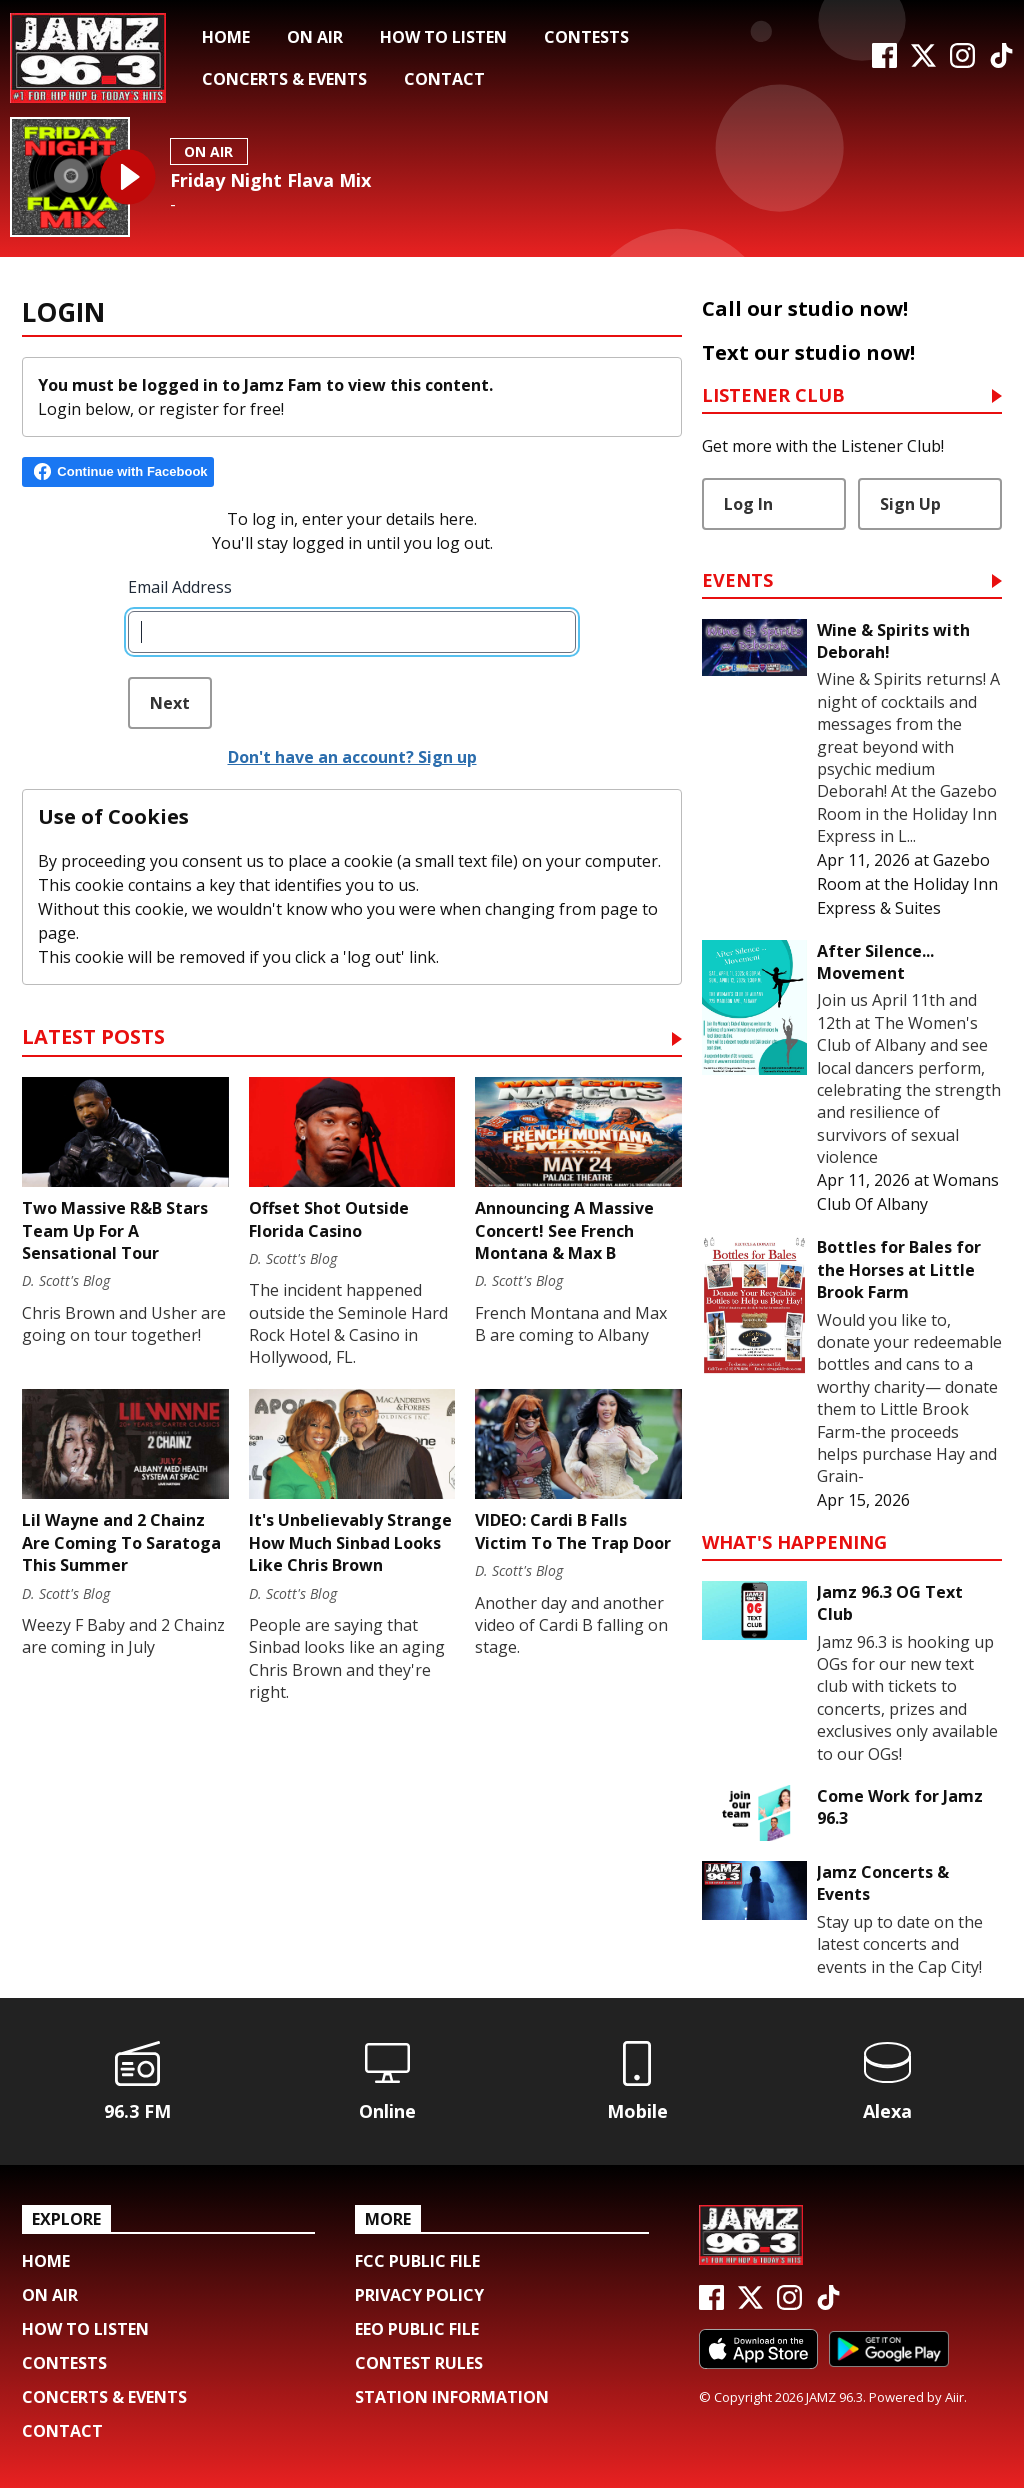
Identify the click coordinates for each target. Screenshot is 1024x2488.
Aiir (954, 2397)
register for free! (221, 409)
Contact (444, 79)
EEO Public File (417, 2329)
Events (737, 581)
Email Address (180, 587)
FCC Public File (417, 2261)
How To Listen (443, 37)
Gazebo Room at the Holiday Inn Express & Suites (907, 884)
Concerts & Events (284, 79)
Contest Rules (419, 2363)
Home (226, 37)
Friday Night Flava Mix (270, 180)
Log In (748, 504)
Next (170, 703)
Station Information (452, 2397)
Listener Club (773, 396)
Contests (586, 37)
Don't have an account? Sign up (352, 757)
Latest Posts (93, 1038)
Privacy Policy (419, 2295)
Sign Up (910, 504)
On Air (315, 37)
